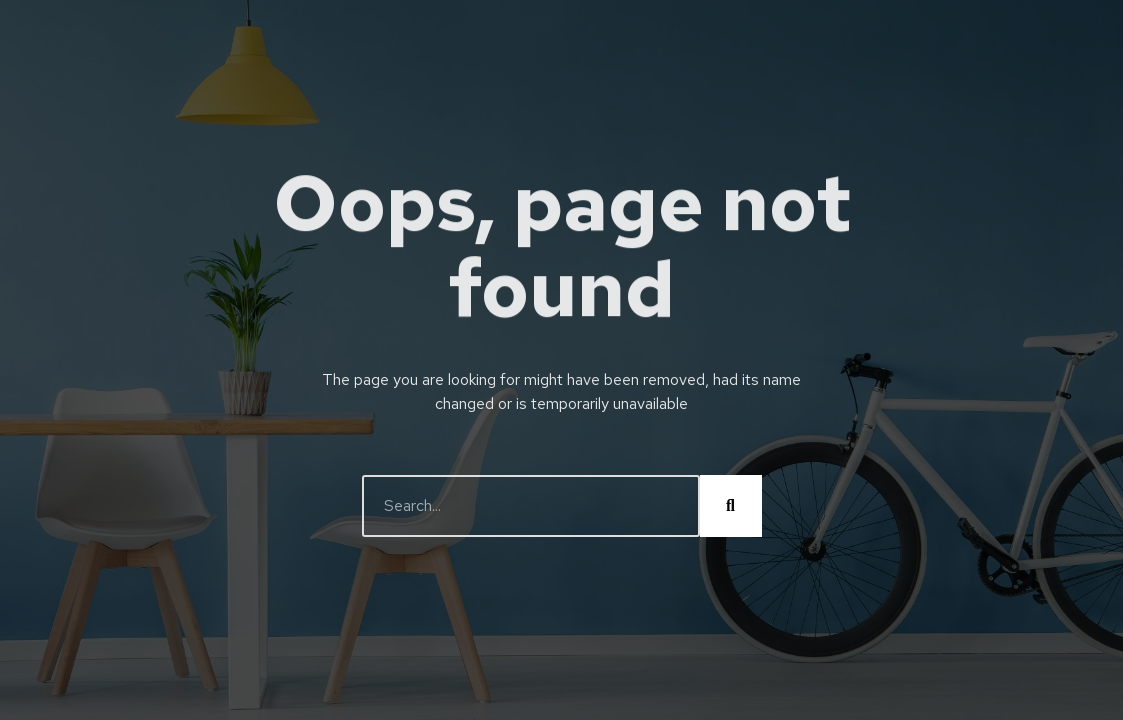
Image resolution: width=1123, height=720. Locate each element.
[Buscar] (731, 506)
